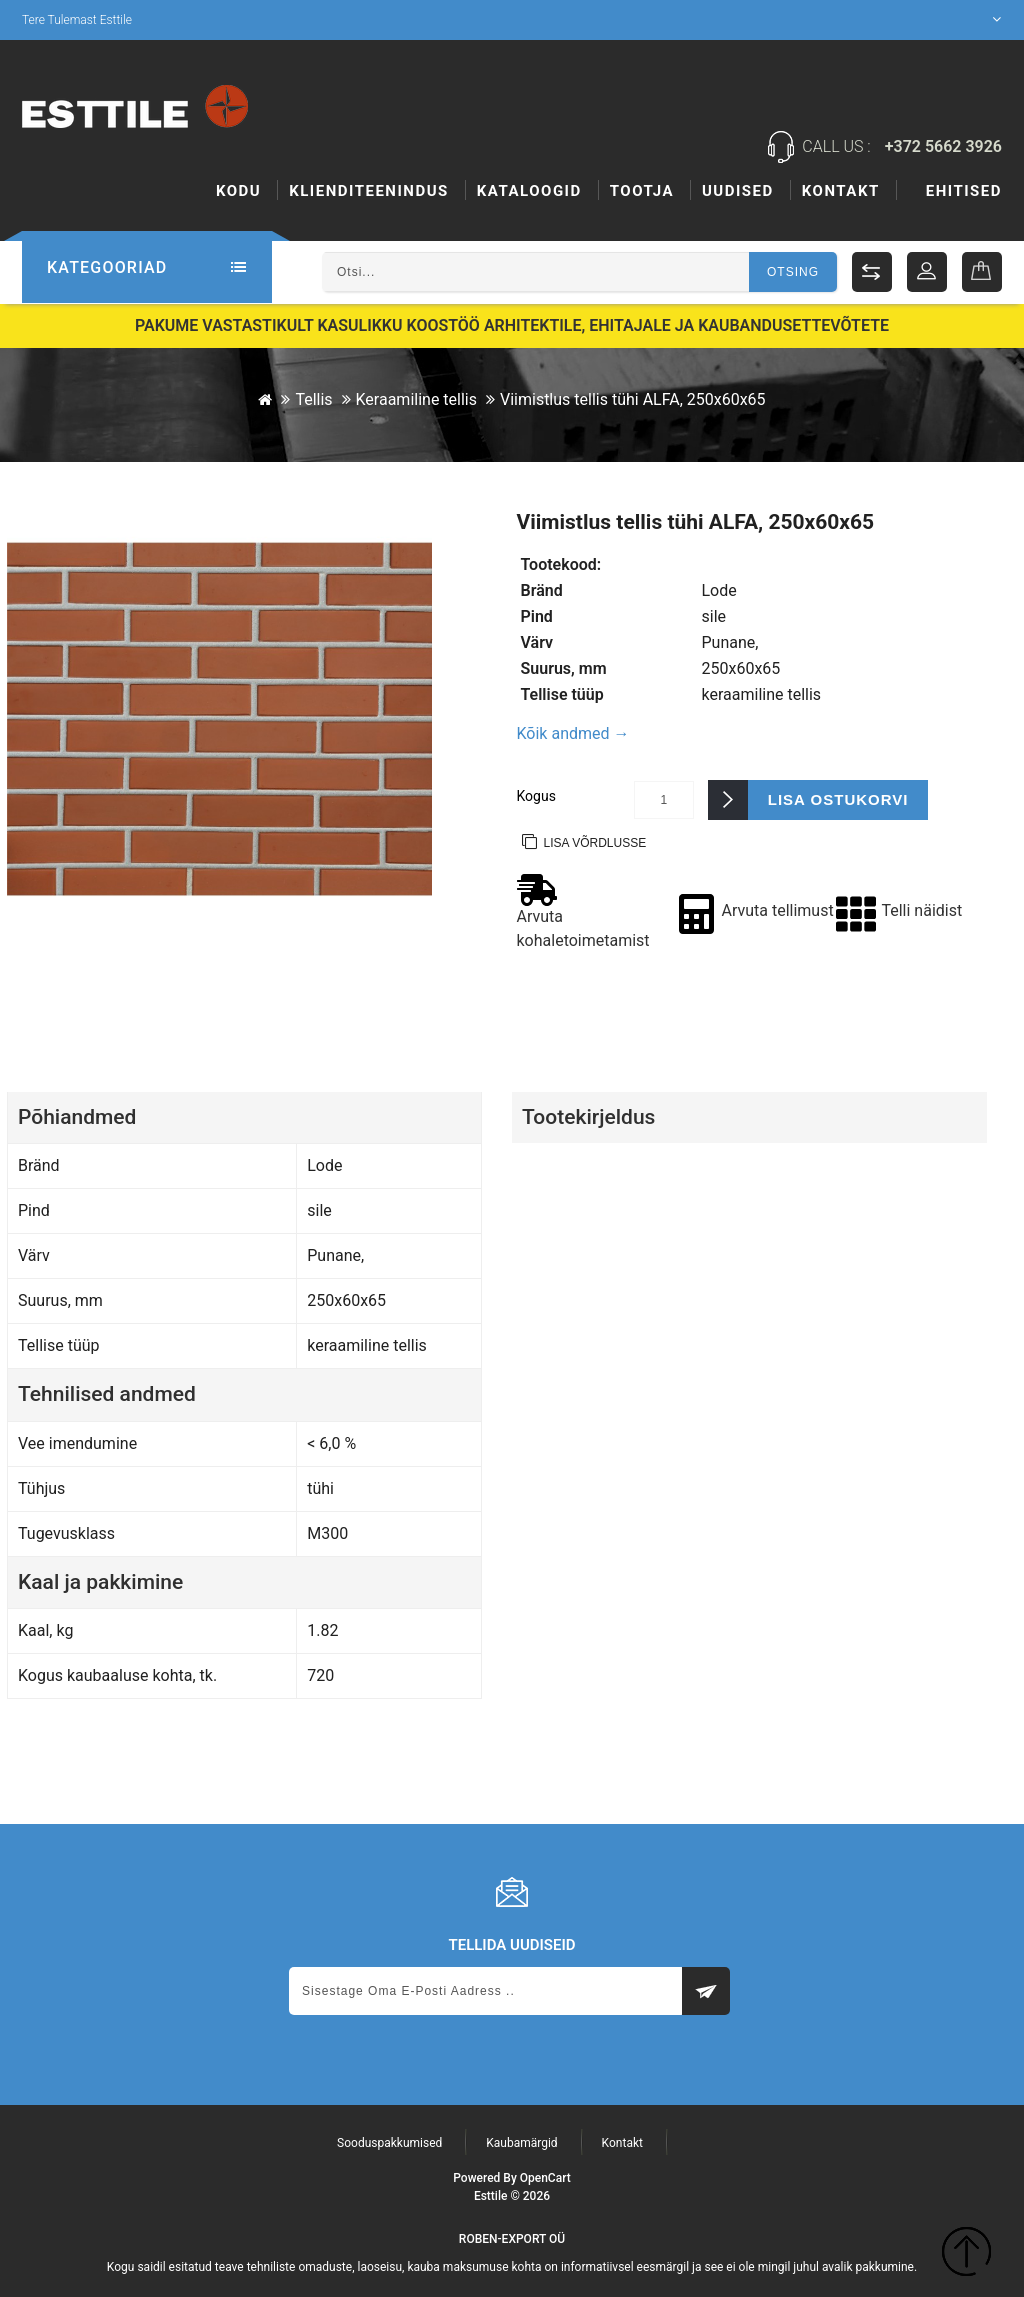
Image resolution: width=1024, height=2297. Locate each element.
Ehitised (648, 191)
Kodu (238, 191)
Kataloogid (529, 191)
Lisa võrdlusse (595, 842)
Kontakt (963, 191)
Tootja (746, 191)
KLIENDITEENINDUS (369, 191)
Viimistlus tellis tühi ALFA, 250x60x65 (633, 398)
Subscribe (706, 1990)
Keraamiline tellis (416, 398)
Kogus (536, 795)
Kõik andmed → (573, 732)
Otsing (793, 272)
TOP (966, 2254)
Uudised (842, 191)
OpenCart (545, 2177)
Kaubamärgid (521, 2142)
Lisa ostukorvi (838, 798)
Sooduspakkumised (389, 2142)
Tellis (313, 398)
